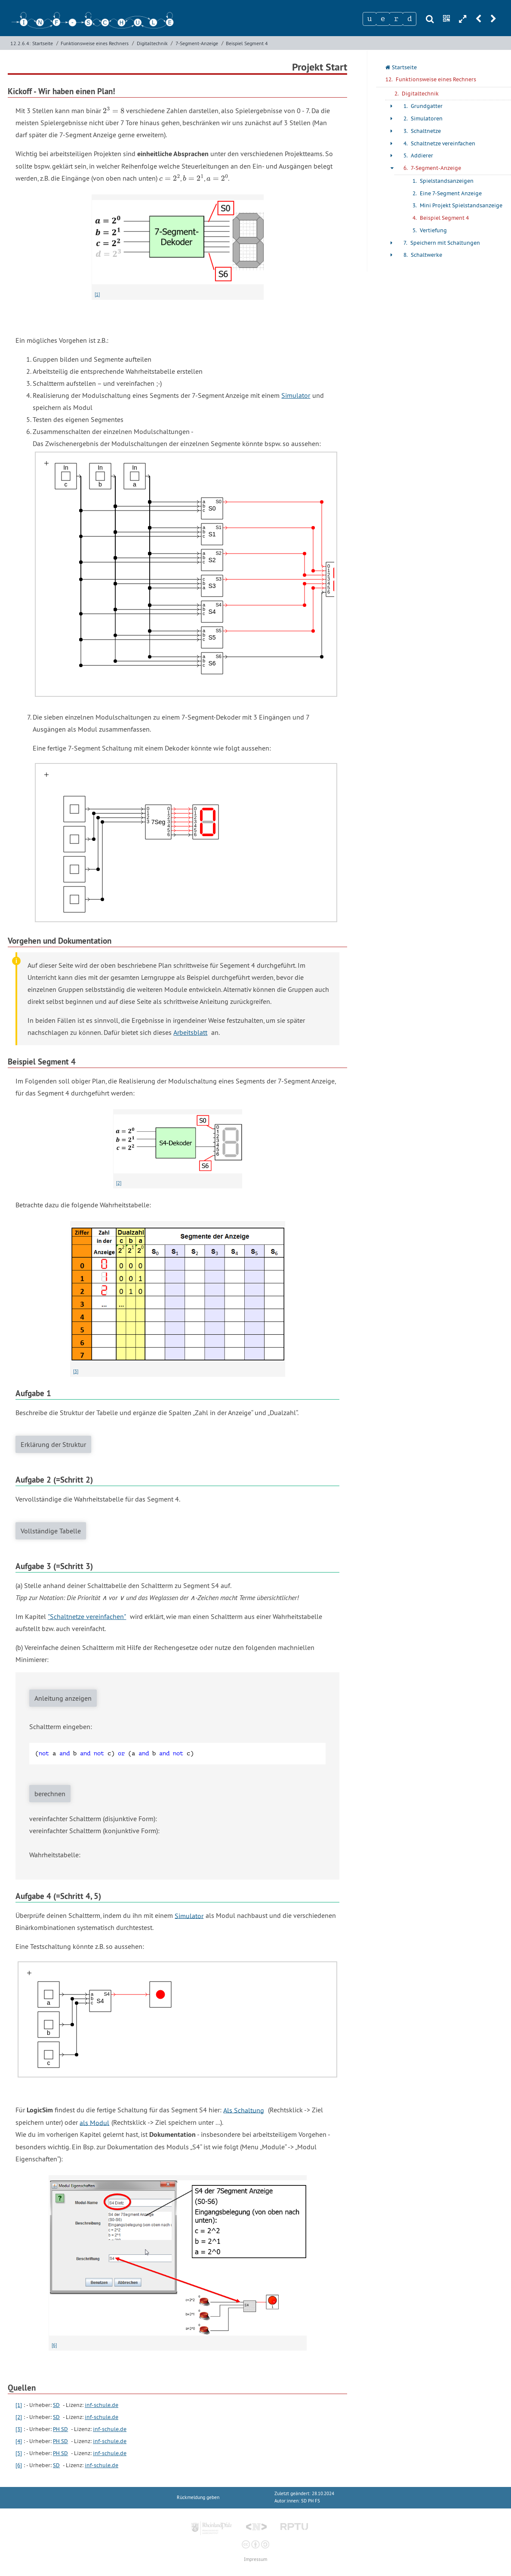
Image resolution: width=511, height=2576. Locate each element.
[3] (75, 1371)
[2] (118, 1183)
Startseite (42, 43)
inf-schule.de (101, 2405)
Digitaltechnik (152, 43)
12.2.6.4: (20, 43)
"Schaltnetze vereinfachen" (87, 1616)
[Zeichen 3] (396, 19)
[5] (18, 2453)
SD (56, 2405)
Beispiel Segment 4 (247, 43)
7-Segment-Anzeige (196, 43)
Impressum (255, 2559)
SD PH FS (310, 2501)
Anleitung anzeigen (63, 1698)
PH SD (60, 2429)
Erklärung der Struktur (53, 1444)
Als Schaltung (243, 2109)
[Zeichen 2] (383, 19)
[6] (54, 2345)
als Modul (94, 2122)
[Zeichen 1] (369, 19)
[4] (18, 2441)
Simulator (295, 395)
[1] (97, 294)
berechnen (49, 1793)
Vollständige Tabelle (51, 1531)
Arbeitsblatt (190, 1032)
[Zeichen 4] (409, 19)
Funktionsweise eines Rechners (95, 43)
